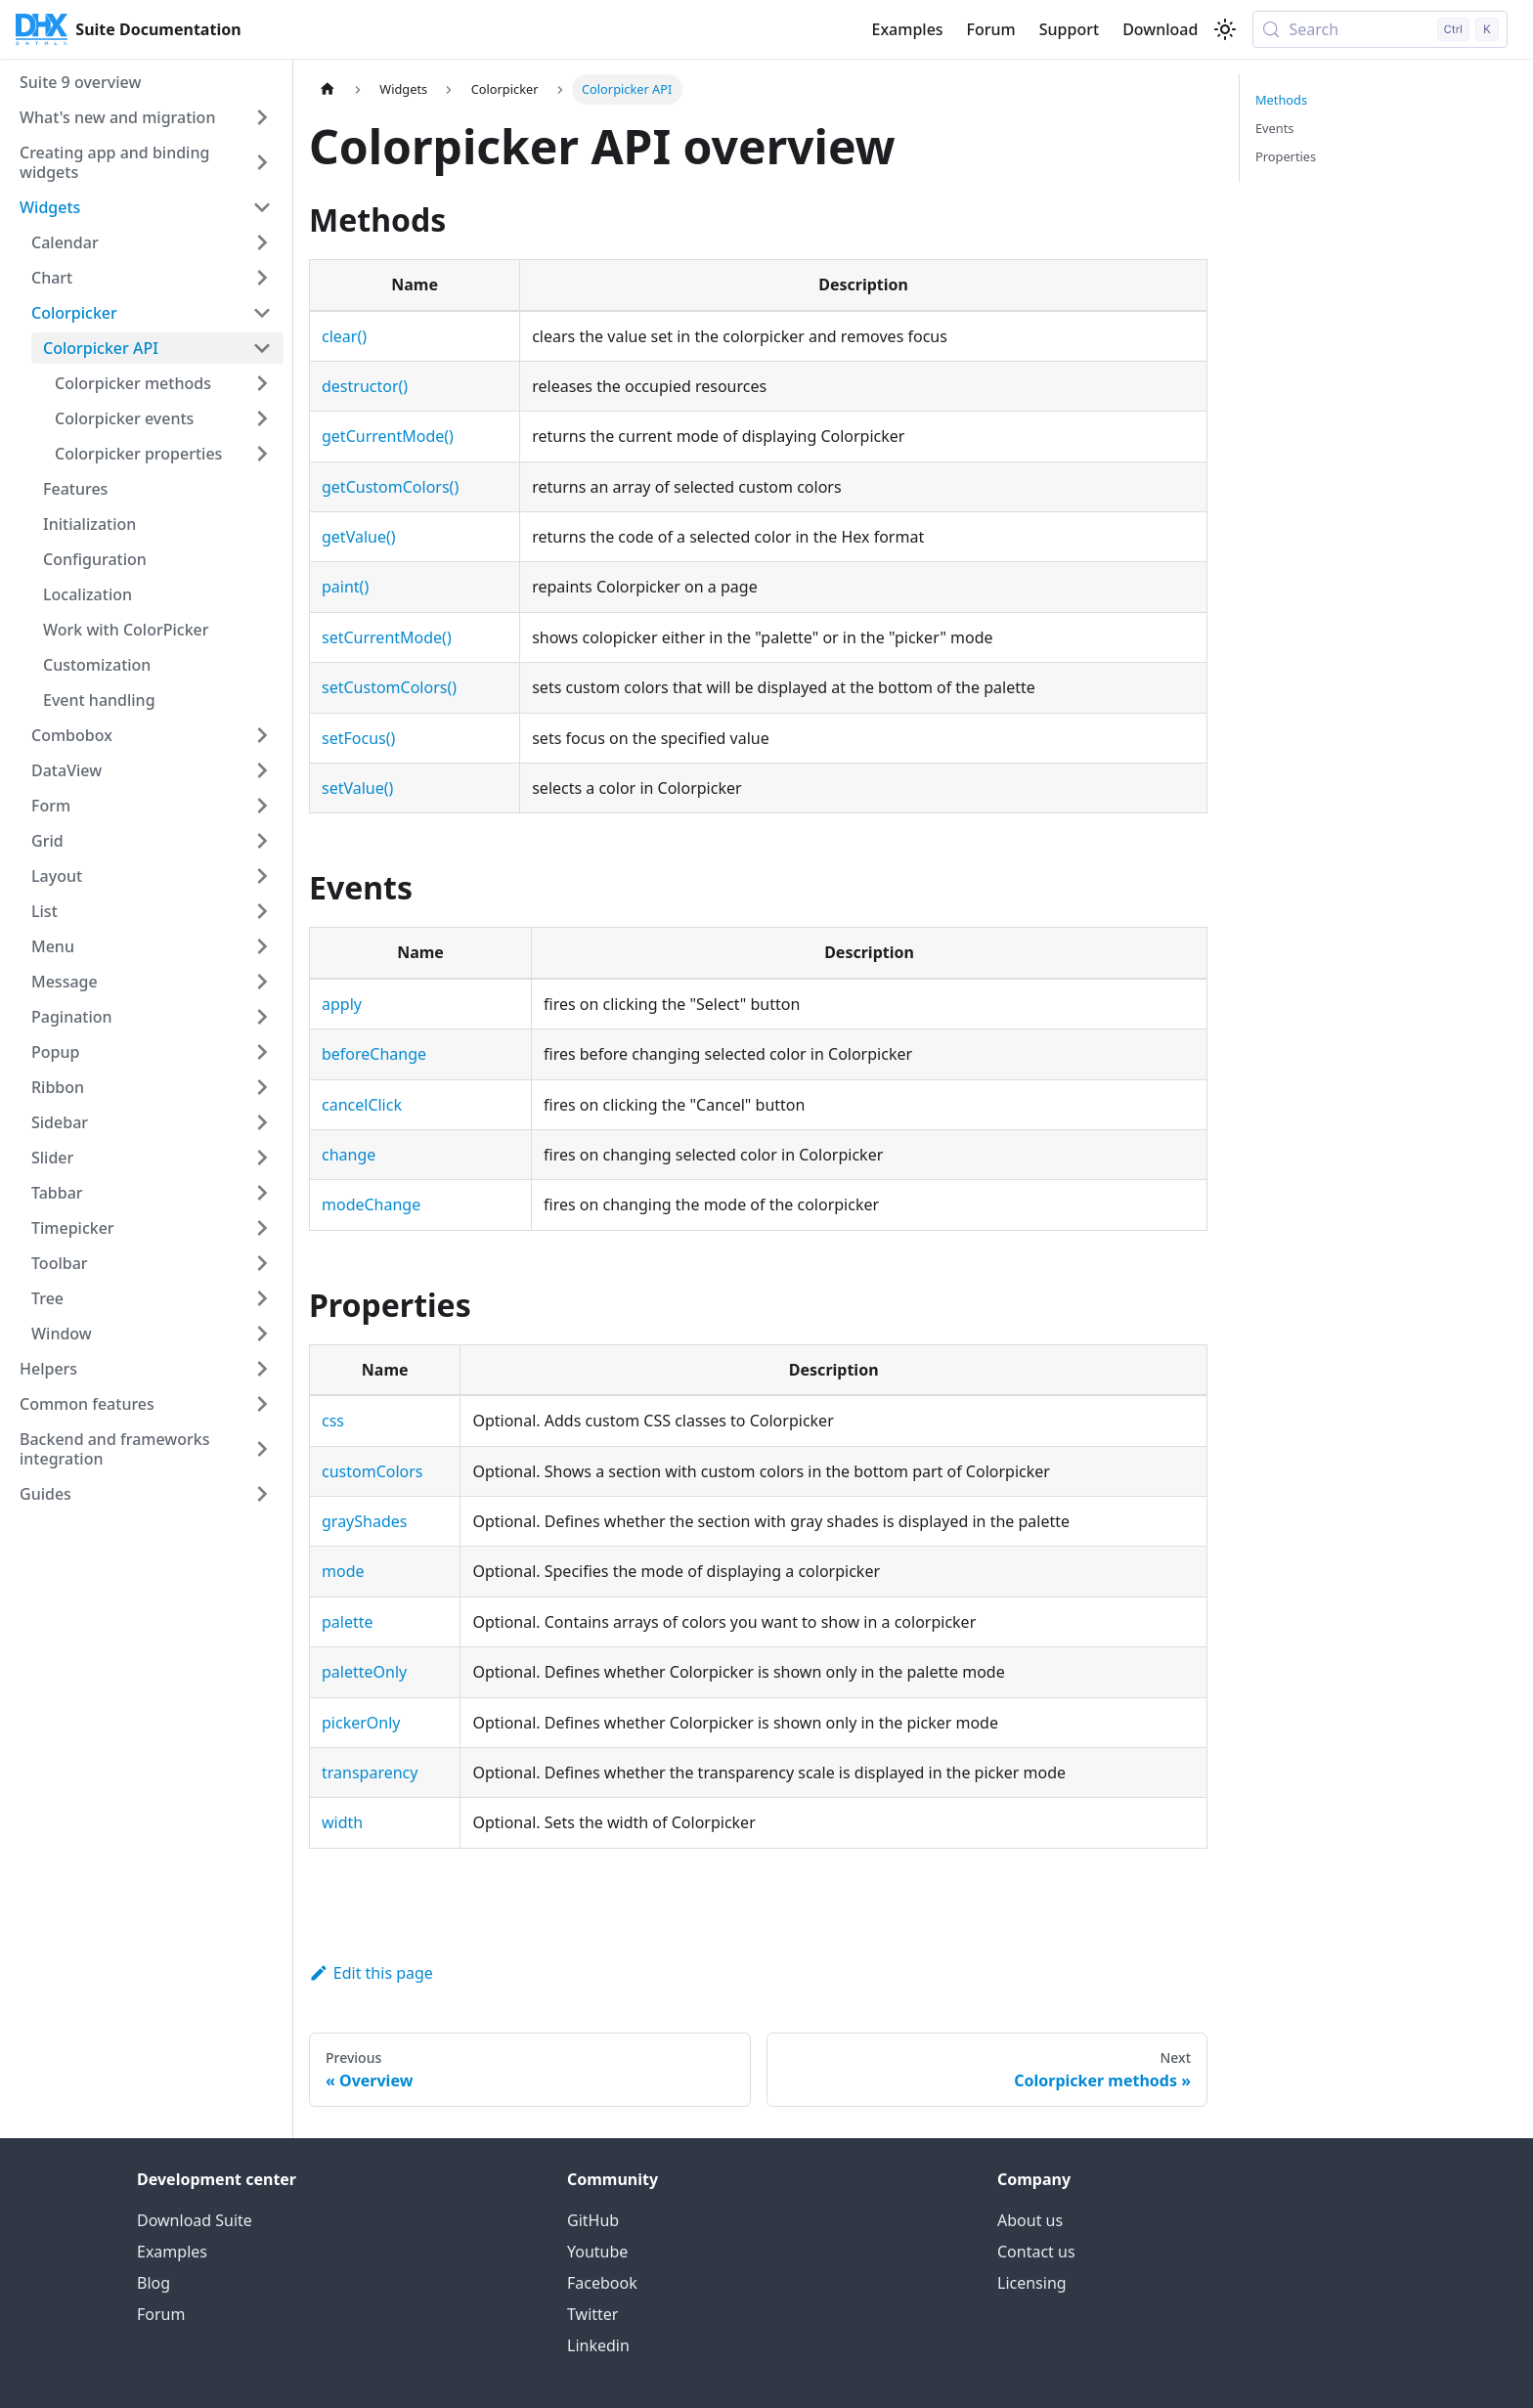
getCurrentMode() (388, 436)
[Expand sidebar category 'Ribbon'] (262, 1087)
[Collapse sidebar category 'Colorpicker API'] (262, 348)
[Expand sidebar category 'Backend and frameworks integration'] (262, 1448)
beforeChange (374, 1054)
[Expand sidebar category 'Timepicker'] (262, 1228)
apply (342, 1004)
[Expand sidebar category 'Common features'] (262, 1404)
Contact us (1036, 2251)
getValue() (359, 536)
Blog (153, 2283)
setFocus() (358, 738)
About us (1030, 2220)
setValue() (357, 788)
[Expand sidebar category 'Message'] (262, 981)
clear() (344, 336)
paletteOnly (364, 1672)
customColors (372, 1471)
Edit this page (371, 1973)
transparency (369, 1772)
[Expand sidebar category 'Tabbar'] (262, 1192)
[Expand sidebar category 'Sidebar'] (262, 1122)
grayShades (364, 1521)
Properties (1285, 156)
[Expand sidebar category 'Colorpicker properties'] (262, 453)
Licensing (1032, 2283)
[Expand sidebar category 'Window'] (262, 1333)
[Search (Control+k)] (1380, 29)
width (342, 1822)
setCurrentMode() (387, 637)
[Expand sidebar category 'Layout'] (262, 876)
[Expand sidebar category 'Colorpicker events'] (262, 418)
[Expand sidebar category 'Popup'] (262, 1052)
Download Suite (194, 2220)
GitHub (593, 2220)
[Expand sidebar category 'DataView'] (262, 770)
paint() (345, 586)
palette (347, 1622)
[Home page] (327, 89)
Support (1069, 29)
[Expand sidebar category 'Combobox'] (262, 735)
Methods (1281, 100)
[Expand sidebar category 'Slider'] (262, 1157)
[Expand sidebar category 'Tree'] (262, 1298)
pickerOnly (361, 1722)
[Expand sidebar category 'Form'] (262, 805)
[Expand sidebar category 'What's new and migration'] (262, 117)
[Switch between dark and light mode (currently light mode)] (1225, 29)
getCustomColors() (390, 487)
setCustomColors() (389, 687)
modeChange (371, 1204)
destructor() (365, 386)
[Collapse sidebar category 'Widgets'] (262, 207)
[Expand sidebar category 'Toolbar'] (262, 1263)
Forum (991, 29)
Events (1274, 128)
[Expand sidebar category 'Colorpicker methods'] (262, 383)
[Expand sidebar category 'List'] (262, 911)
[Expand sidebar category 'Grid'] (262, 840)
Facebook (602, 2283)
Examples (906, 29)
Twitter (592, 2314)
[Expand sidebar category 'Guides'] (262, 1494)
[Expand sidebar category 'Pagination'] (262, 1016)
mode (343, 1571)
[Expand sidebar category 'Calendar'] (262, 242)
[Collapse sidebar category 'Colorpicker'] (262, 312)
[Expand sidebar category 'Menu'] (262, 946)
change (348, 1154)
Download (1160, 29)
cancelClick (362, 1105)
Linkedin (598, 2345)
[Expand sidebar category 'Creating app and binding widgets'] (262, 162)
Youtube (597, 2251)
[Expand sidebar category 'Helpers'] (262, 1368)
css (333, 1420)
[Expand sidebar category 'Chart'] (262, 277)
